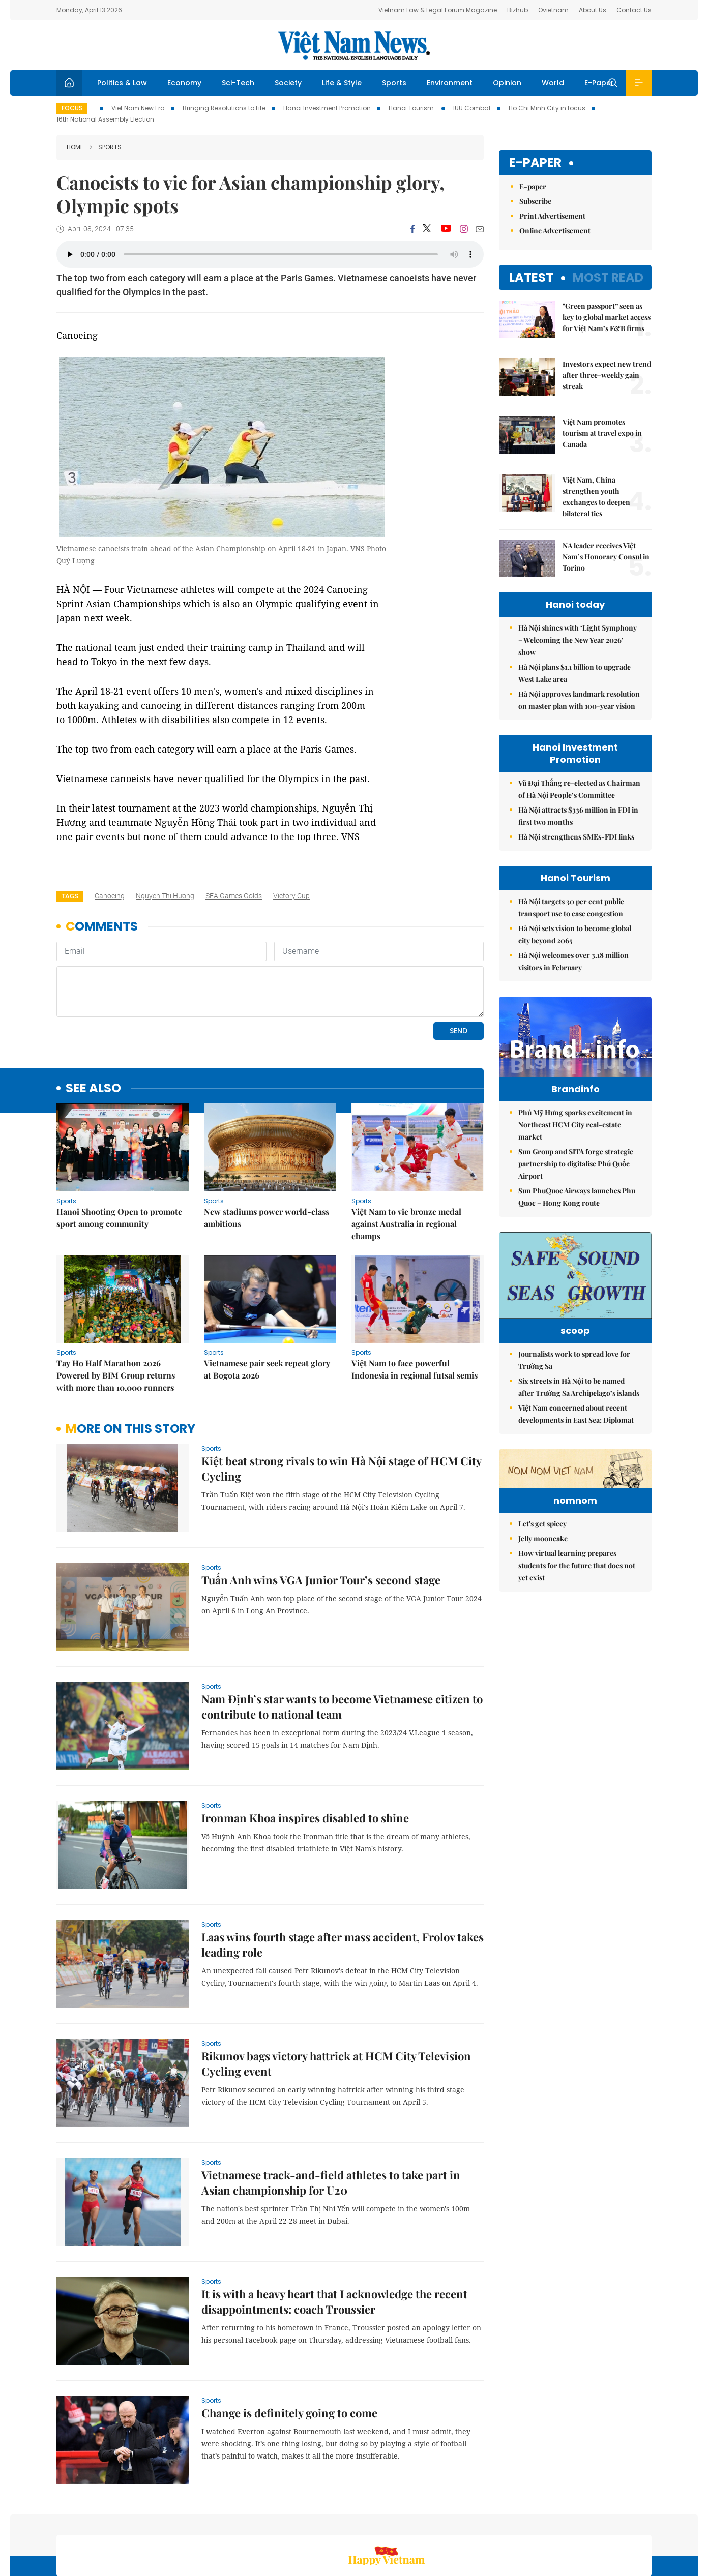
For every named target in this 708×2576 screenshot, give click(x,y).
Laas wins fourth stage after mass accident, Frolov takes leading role (342, 1875)
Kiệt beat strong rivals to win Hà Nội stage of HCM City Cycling (341, 1399)
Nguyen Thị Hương (165, 896)
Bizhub (517, 10)
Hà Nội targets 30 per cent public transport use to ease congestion (571, 907)
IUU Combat (472, 108)
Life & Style (342, 83)
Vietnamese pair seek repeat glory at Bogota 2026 (267, 1299)
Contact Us (634, 10)
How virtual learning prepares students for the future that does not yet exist (576, 1665)
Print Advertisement (552, 216)
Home (75, 147)
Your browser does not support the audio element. (270, 254)
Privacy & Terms (602, 2522)
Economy (184, 83)
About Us (592, 10)
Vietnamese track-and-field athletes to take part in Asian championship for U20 (330, 2113)
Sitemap (462, 2522)
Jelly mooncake (543, 1637)
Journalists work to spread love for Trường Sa (574, 1396)
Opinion (507, 83)
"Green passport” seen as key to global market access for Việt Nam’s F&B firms (607, 317)
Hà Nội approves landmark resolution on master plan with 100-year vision (579, 700)
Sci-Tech (238, 83)
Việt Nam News (354, 45)
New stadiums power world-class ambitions (266, 1147)
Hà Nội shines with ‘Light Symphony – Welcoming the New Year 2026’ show (577, 640)
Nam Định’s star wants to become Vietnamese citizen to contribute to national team (342, 1637)
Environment (450, 83)
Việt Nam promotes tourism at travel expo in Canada (602, 433)
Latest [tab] (531, 277)
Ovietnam (553, 10)
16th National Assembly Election (105, 119)
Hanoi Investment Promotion (327, 108)
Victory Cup (291, 896)
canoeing (110, 896)
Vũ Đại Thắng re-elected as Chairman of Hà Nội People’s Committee (579, 789)
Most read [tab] (608, 277)
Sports (394, 83)
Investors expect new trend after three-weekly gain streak (607, 375)
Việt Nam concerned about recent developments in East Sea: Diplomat (576, 1450)
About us (502, 2522)
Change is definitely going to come (289, 2343)
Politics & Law (122, 83)
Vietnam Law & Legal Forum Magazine (437, 10)
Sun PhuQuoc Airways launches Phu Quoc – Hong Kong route (576, 1218)
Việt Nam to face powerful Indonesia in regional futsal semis (414, 1299)
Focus (72, 108)
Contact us (546, 2522)
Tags (70, 896)
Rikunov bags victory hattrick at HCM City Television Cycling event (336, 1994)
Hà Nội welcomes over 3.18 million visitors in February (573, 961)
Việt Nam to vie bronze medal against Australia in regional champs (406, 1154)
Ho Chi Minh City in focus (547, 108)
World (553, 83)
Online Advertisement (555, 230)
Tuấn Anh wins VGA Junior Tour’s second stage (320, 1510)
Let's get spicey (542, 1623)
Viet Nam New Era (138, 108)
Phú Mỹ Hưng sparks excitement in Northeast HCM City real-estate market (575, 1146)
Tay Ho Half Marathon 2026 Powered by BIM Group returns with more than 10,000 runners (115, 1305)
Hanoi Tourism (412, 108)
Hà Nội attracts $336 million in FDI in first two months (578, 816)
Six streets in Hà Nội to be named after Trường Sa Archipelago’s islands (578, 1423)
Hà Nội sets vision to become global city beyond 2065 (574, 934)
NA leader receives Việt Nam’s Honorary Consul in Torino (606, 557)
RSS (645, 2522)
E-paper (535, 163)
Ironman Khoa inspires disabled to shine (305, 1748)
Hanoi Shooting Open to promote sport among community (119, 1147)
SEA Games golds (233, 896)
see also (93, 1018)
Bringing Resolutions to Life (224, 108)
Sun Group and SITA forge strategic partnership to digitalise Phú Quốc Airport (575, 1185)
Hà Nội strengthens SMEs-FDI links (576, 837)
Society (288, 83)
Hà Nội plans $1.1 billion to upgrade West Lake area (574, 673)
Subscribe (535, 201)
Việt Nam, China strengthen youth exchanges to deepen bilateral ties (596, 496)
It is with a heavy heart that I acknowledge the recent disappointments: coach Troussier (334, 2231)
